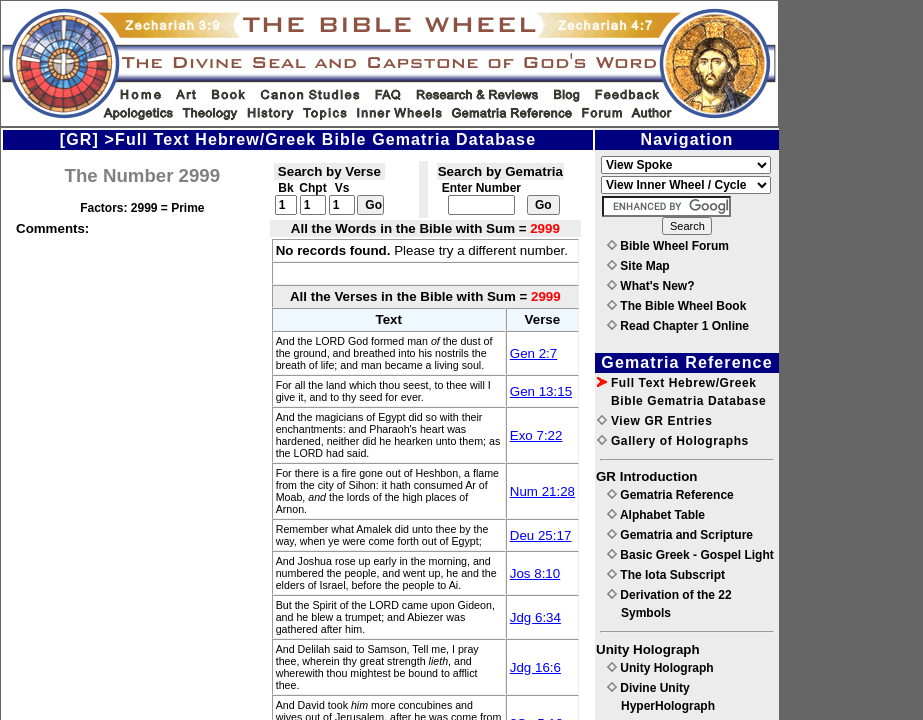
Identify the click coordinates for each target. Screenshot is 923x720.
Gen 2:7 (533, 353)
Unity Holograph (660, 668)
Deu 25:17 (541, 535)
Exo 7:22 (536, 435)
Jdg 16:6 (535, 667)
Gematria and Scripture (680, 535)
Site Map (638, 266)
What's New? (651, 286)
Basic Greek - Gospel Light (690, 555)
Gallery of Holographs (673, 441)
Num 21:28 (542, 491)
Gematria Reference (670, 495)
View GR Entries (654, 421)
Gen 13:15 (541, 391)
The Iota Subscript (666, 575)
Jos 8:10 (535, 573)
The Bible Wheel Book (676, 306)
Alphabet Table (656, 515)
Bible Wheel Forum (668, 246)
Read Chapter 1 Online (678, 326)
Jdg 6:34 (535, 617)
